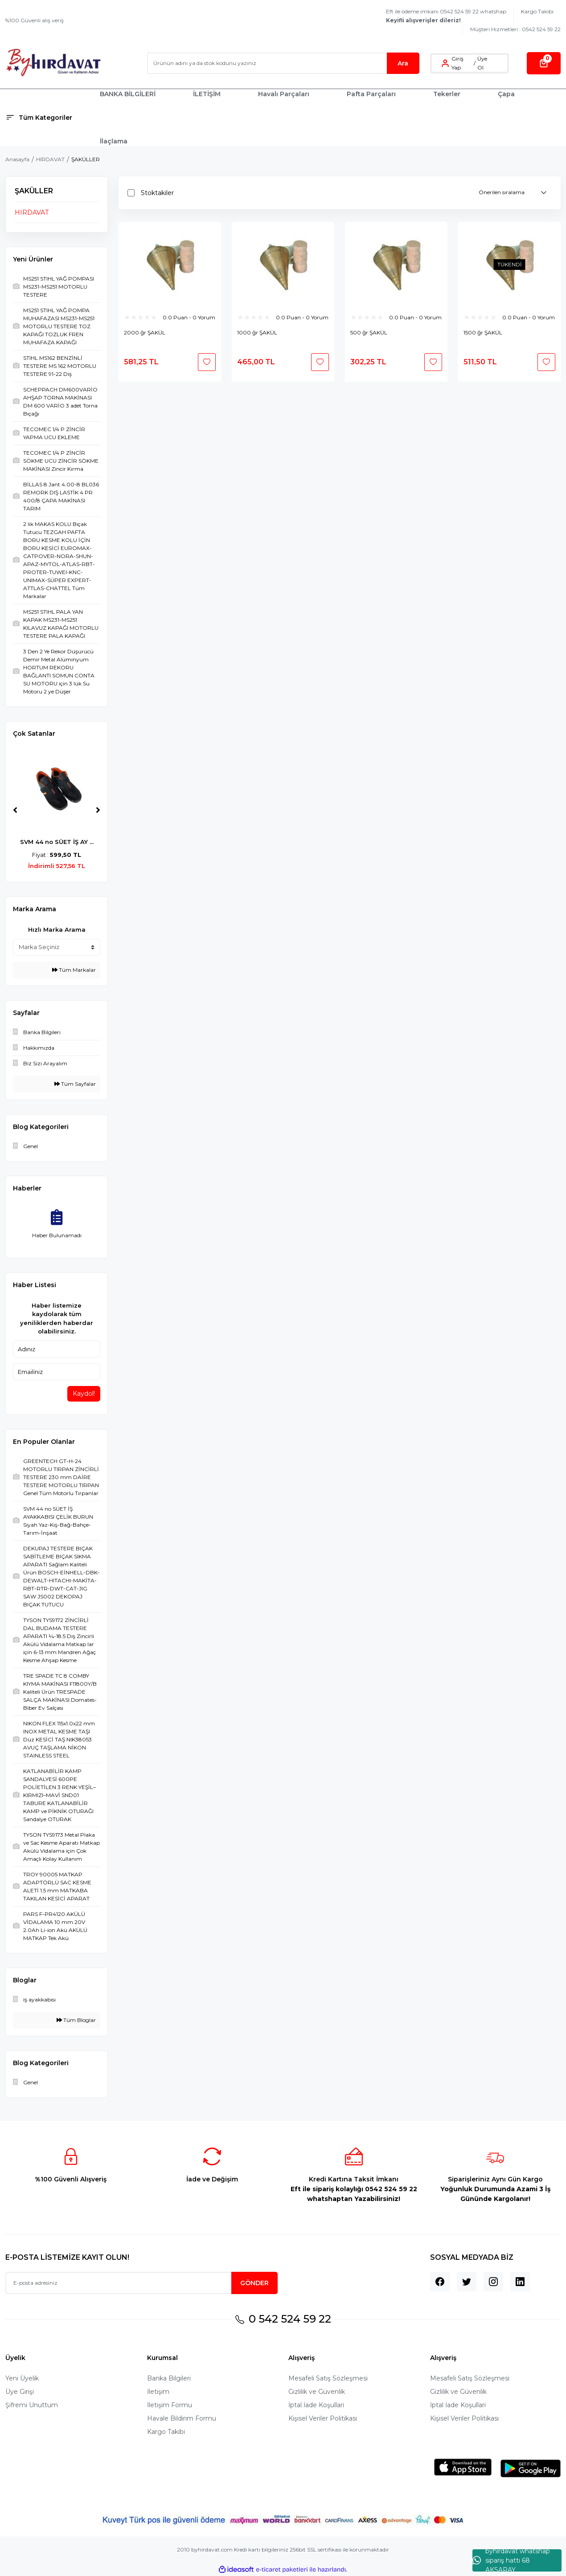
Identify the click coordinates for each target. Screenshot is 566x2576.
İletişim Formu (169, 2405)
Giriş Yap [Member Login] (457, 63)
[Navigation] (47, 117)
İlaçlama (113, 141)
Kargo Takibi (537, 11)
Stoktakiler (157, 193)
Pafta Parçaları (371, 94)
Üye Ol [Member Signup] (482, 63)
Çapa (506, 94)
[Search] (283, 63)
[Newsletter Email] (141, 2283)
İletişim (158, 2392)
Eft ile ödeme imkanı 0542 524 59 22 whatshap (446, 16)
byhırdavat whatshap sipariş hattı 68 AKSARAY (511, 2560)
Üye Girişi (19, 2392)
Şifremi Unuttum (31, 2405)
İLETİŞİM (207, 94)
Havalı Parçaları (283, 94)
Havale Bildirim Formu (181, 2418)
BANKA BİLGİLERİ (128, 94)
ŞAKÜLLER (85, 159)
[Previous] (15, 810)
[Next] (98, 810)
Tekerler (446, 94)
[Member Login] (445, 63)
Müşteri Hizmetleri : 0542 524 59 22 (515, 29)
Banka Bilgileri (169, 2378)
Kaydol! (84, 1394)
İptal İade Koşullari (316, 2405)
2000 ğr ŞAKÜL (144, 332)
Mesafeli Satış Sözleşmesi (328, 2378)
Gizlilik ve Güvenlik (316, 2392)
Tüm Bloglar (76, 2020)
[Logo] (53, 63)
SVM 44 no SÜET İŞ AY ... (57, 841)
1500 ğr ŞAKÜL (482, 332)
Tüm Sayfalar (75, 1083)
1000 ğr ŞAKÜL (257, 332)
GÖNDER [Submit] (254, 2283)
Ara (403, 63)
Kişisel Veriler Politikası (322, 2418)
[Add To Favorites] (207, 362)
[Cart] (544, 63)
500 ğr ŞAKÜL (368, 332)
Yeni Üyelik (22, 2378)
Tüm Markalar (74, 969)
